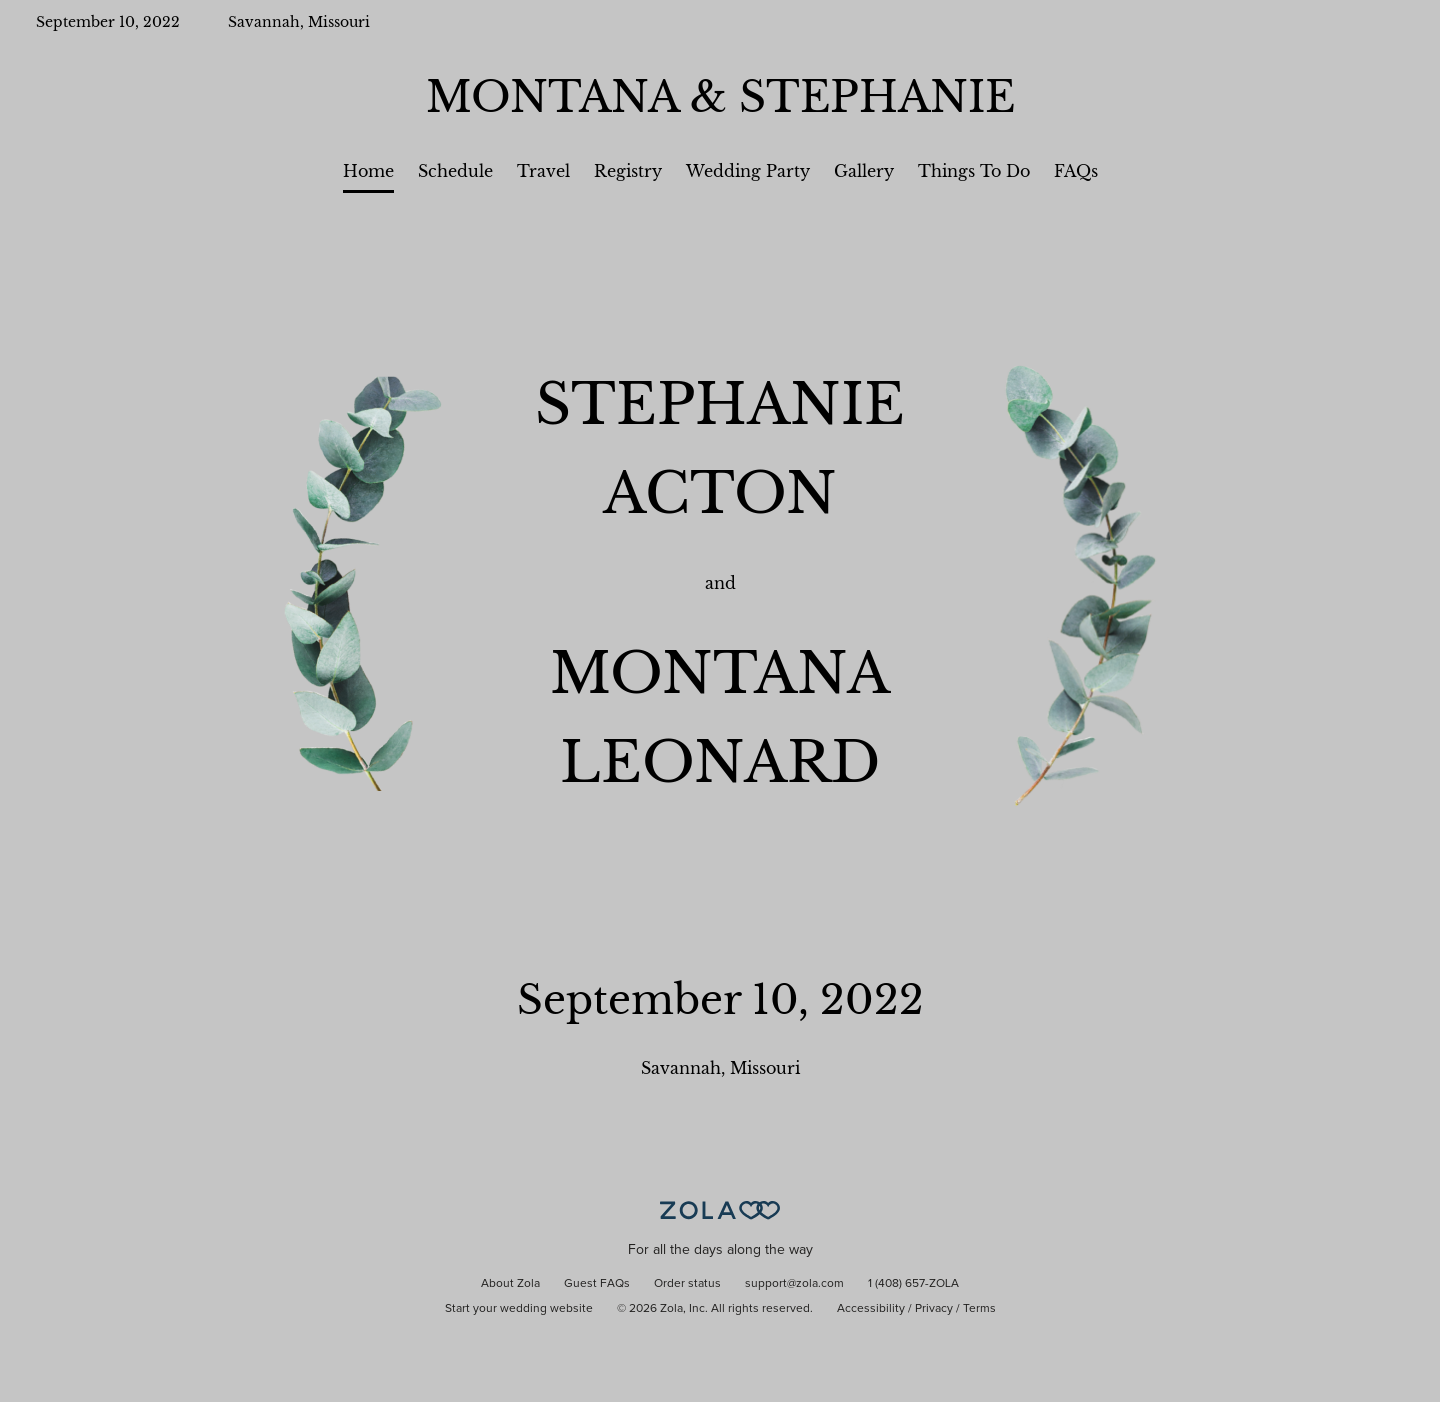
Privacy (934, 1309)
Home (368, 171)
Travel (543, 171)
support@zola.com (794, 1284)
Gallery (864, 171)
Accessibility (871, 1309)
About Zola (510, 1284)
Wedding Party (748, 171)
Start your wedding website (519, 1309)
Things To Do (974, 171)
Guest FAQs (597, 1284)
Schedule (455, 171)
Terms (979, 1309)
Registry (628, 171)
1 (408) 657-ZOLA (913, 1284)
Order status (687, 1284)
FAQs (1076, 171)
